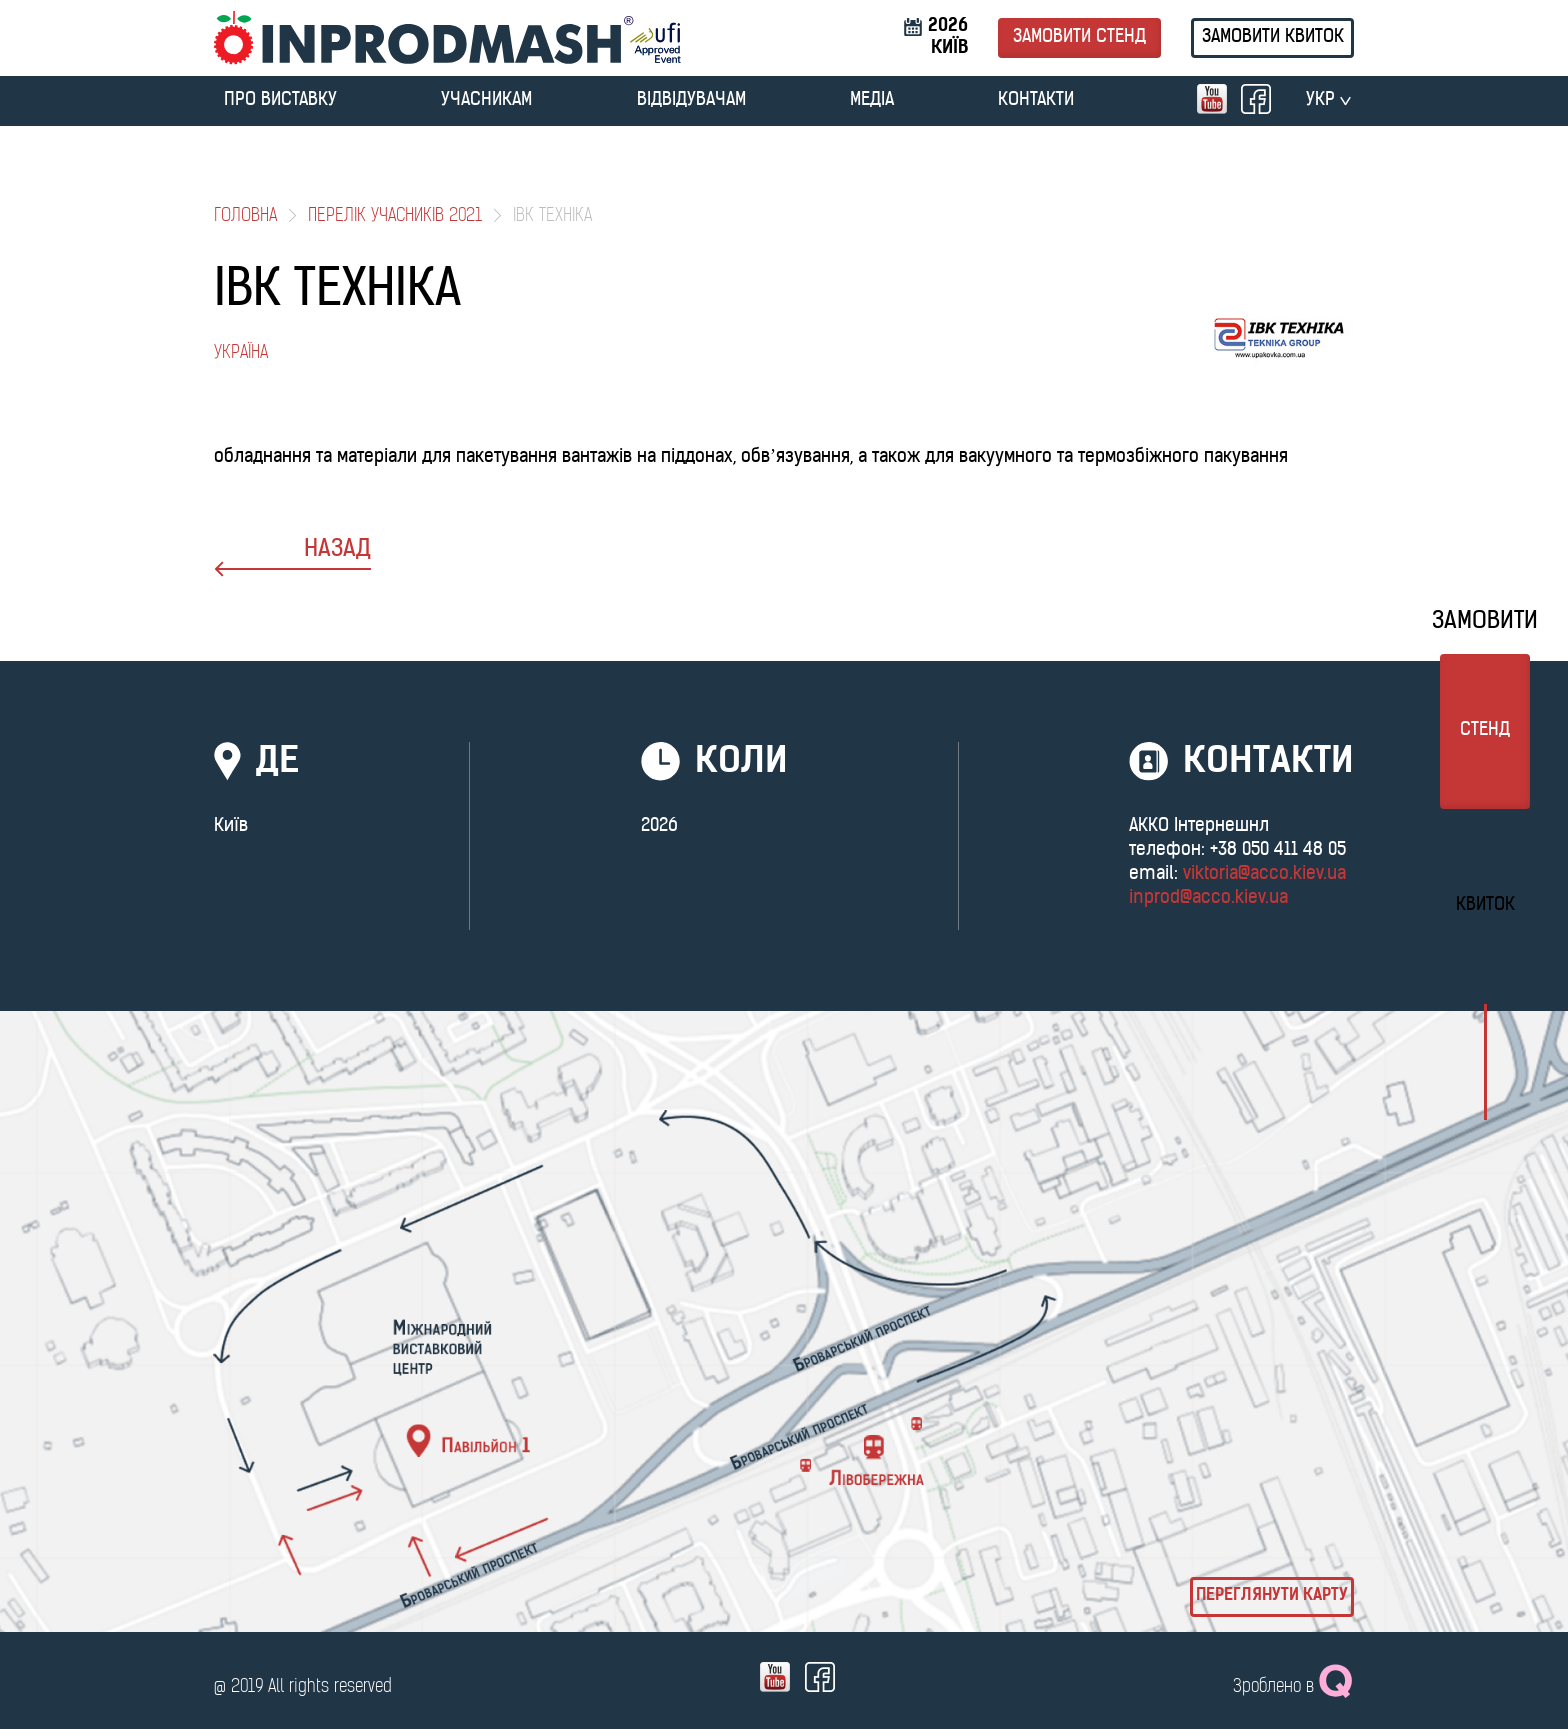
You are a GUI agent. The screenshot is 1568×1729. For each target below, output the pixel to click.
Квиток (1485, 905)
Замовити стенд (1079, 37)
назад (292, 557)
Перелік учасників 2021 (395, 216)
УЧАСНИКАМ (486, 100)
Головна (245, 216)
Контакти (1036, 100)
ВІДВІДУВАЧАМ (691, 100)
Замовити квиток (1273, 37)
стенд (1485, 730)
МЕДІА (872, 100)
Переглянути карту (1272, 1596)
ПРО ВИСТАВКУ (280, 100)
